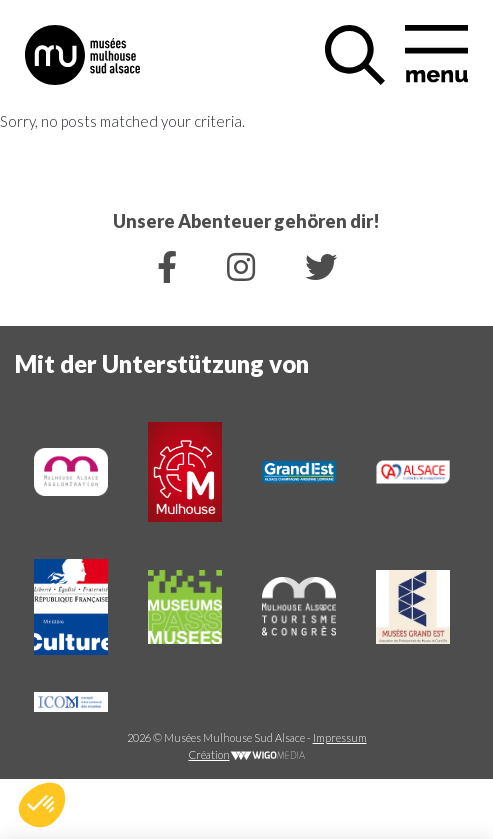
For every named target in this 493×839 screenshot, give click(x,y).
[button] (42, 805)
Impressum (340, 737)
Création (247, 754)
